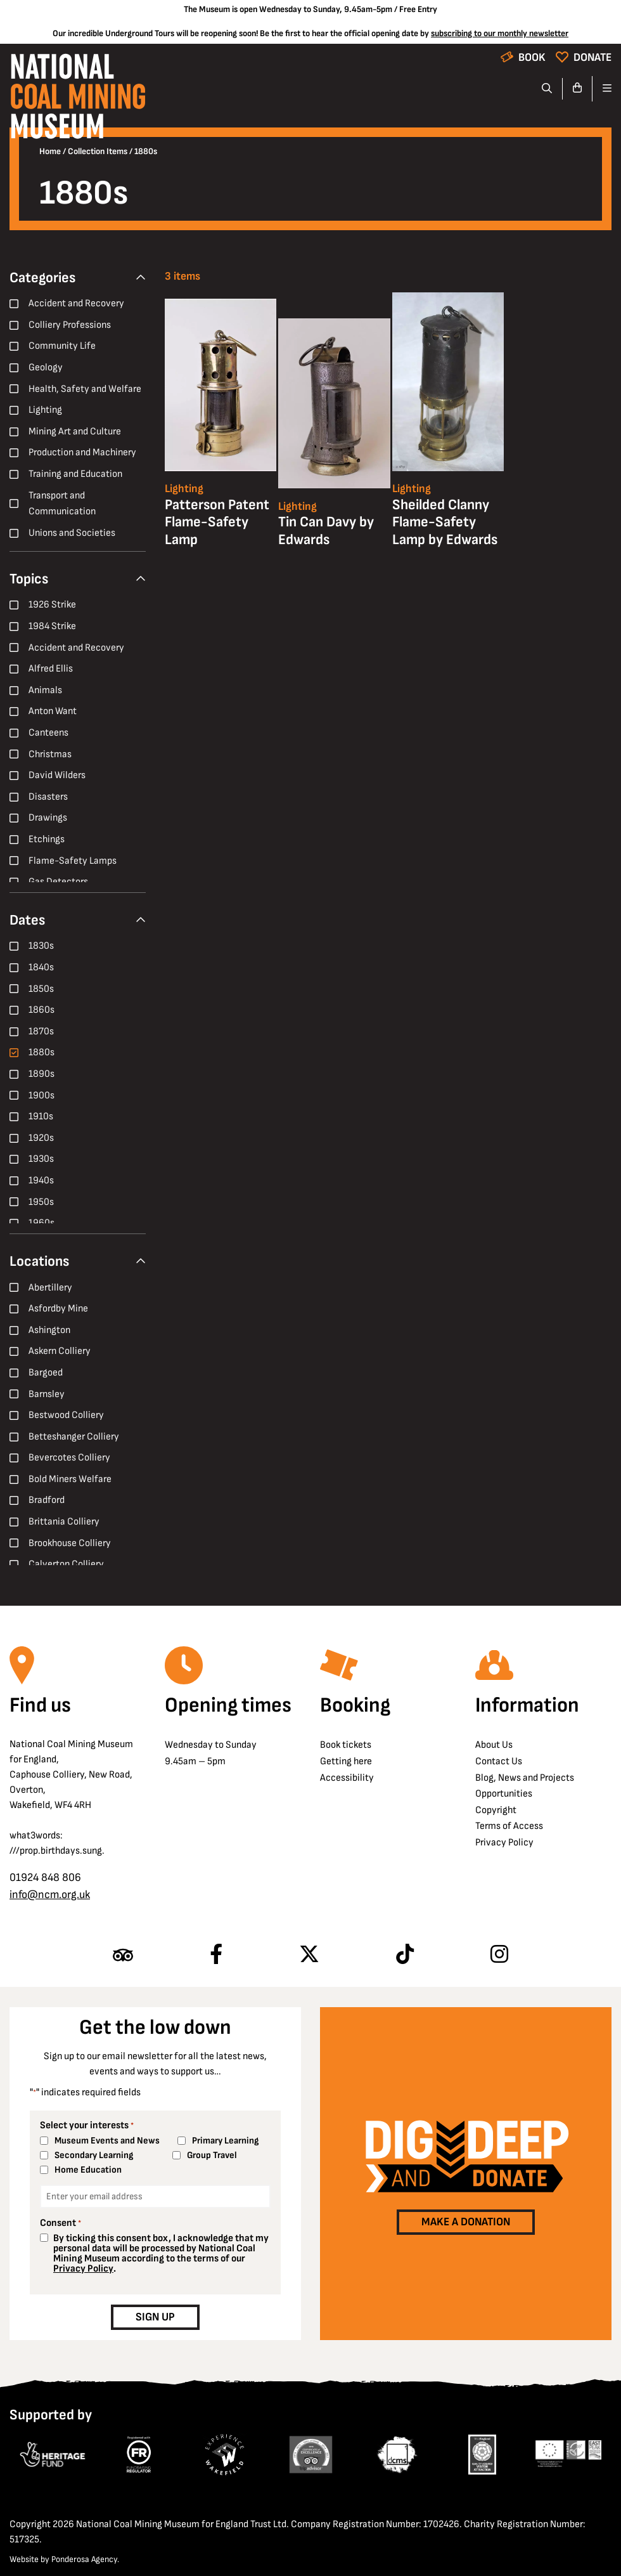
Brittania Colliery (64, 1522)
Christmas (50, 754)
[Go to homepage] (78, 100)
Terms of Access (509, 1826)
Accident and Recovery (76, 303)
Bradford (47, 1500)
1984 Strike (52, 626)
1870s (41, 1031)
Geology (46, 367)
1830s (41, 946)
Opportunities (503, 1794)
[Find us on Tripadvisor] (123, 1955)
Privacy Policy (504, 1843)
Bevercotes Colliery (69, 1458)
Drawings (48, 818)
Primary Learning (225, 2140)
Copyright (495, 1810)
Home (50, 151)
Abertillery (50, 1288)
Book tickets (345, 1745)
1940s (41, 1180)
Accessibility (347, 1778)
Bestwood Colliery (66, 1415)
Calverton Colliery (66, 1564)
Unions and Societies (72, 533)
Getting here (346, 1761)
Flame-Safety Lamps (73, 861)
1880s (41, 1052)
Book (532, 57)
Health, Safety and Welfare (85, 389)
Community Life (62, 346)
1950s (41, 1202)
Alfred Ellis (51, 669)
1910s (41, 1116)
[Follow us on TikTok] (405, 1955)
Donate (592, 57)
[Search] (547, 89)
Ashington (49, 1330)
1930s (41, 1159)
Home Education (88, 2170)
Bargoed (46, 1373)
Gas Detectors (58, 882)
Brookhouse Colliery (70, 1543)
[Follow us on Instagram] (499, 1955)
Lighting (45, 410)
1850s (41, 989)
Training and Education (75, 474)
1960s (41, 1223)
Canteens (48, 733)
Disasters (48, 797)
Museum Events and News (107, 2140)
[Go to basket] (577, 88)
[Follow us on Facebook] (216, 1955)
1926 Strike (52, 605)
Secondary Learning (93, 2155)
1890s (41, 1074)
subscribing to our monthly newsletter (499, 33)
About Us (494, 1745)
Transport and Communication (62, 504)
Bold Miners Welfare (70, 1479)
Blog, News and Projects (524, 1778)
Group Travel (212, 2155)
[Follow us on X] (309, 1955)
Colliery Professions (70, 325)
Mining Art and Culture (75, 432)
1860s (41, 1010)
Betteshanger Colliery (74, 1437)
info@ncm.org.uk (50, 1894)
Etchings (47, 839)
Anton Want (53, 711)
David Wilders (57, 775)
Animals (45, 690)
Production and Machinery (82, 452)
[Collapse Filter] (141, 278)
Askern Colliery (60, 1351)
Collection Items (97, 151)
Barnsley (47, 1394)
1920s (41, 1138)
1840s (41, 967)
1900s (41, 1096)
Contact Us (498, 1761)
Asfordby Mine (58, 1309)
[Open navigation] (601, 89)
